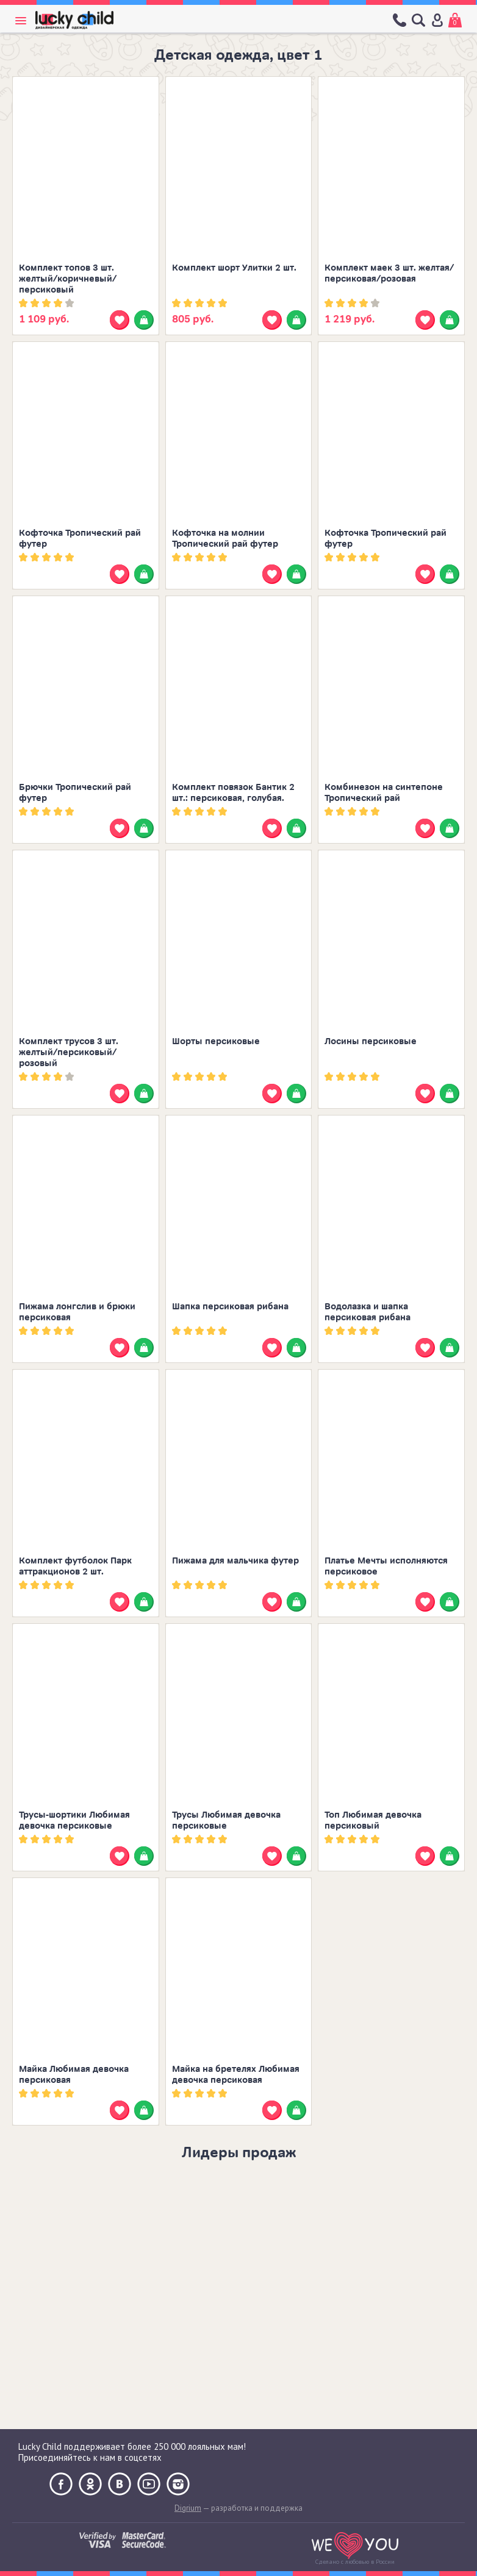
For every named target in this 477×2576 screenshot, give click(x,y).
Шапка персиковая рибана (230, 1306)
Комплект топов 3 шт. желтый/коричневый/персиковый (68, 279)
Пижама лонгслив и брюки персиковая (77, 1312)
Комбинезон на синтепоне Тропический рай (384, 792)
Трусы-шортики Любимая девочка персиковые (74, 1820)
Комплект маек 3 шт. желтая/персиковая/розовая (389, 273)
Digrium (187, 2508)
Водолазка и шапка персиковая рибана (368, 1312)
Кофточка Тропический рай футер (80, 538)
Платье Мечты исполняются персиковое (386, 1566)
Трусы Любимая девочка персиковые (226, 1820)
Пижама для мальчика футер (235, 1561)
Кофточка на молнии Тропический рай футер (225, 538)
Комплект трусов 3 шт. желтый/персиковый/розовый (68, 1052)
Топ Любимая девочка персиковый (373, 1820)
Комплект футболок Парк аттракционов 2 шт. (75, 1566)
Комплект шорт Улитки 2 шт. (234, 268)
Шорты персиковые (216, 1041)
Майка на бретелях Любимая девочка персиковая (235, 2074)
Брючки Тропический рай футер (75, 792)
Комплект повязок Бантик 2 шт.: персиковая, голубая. (233, 792)
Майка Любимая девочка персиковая (74, 2074)
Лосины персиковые (371, 1041)
